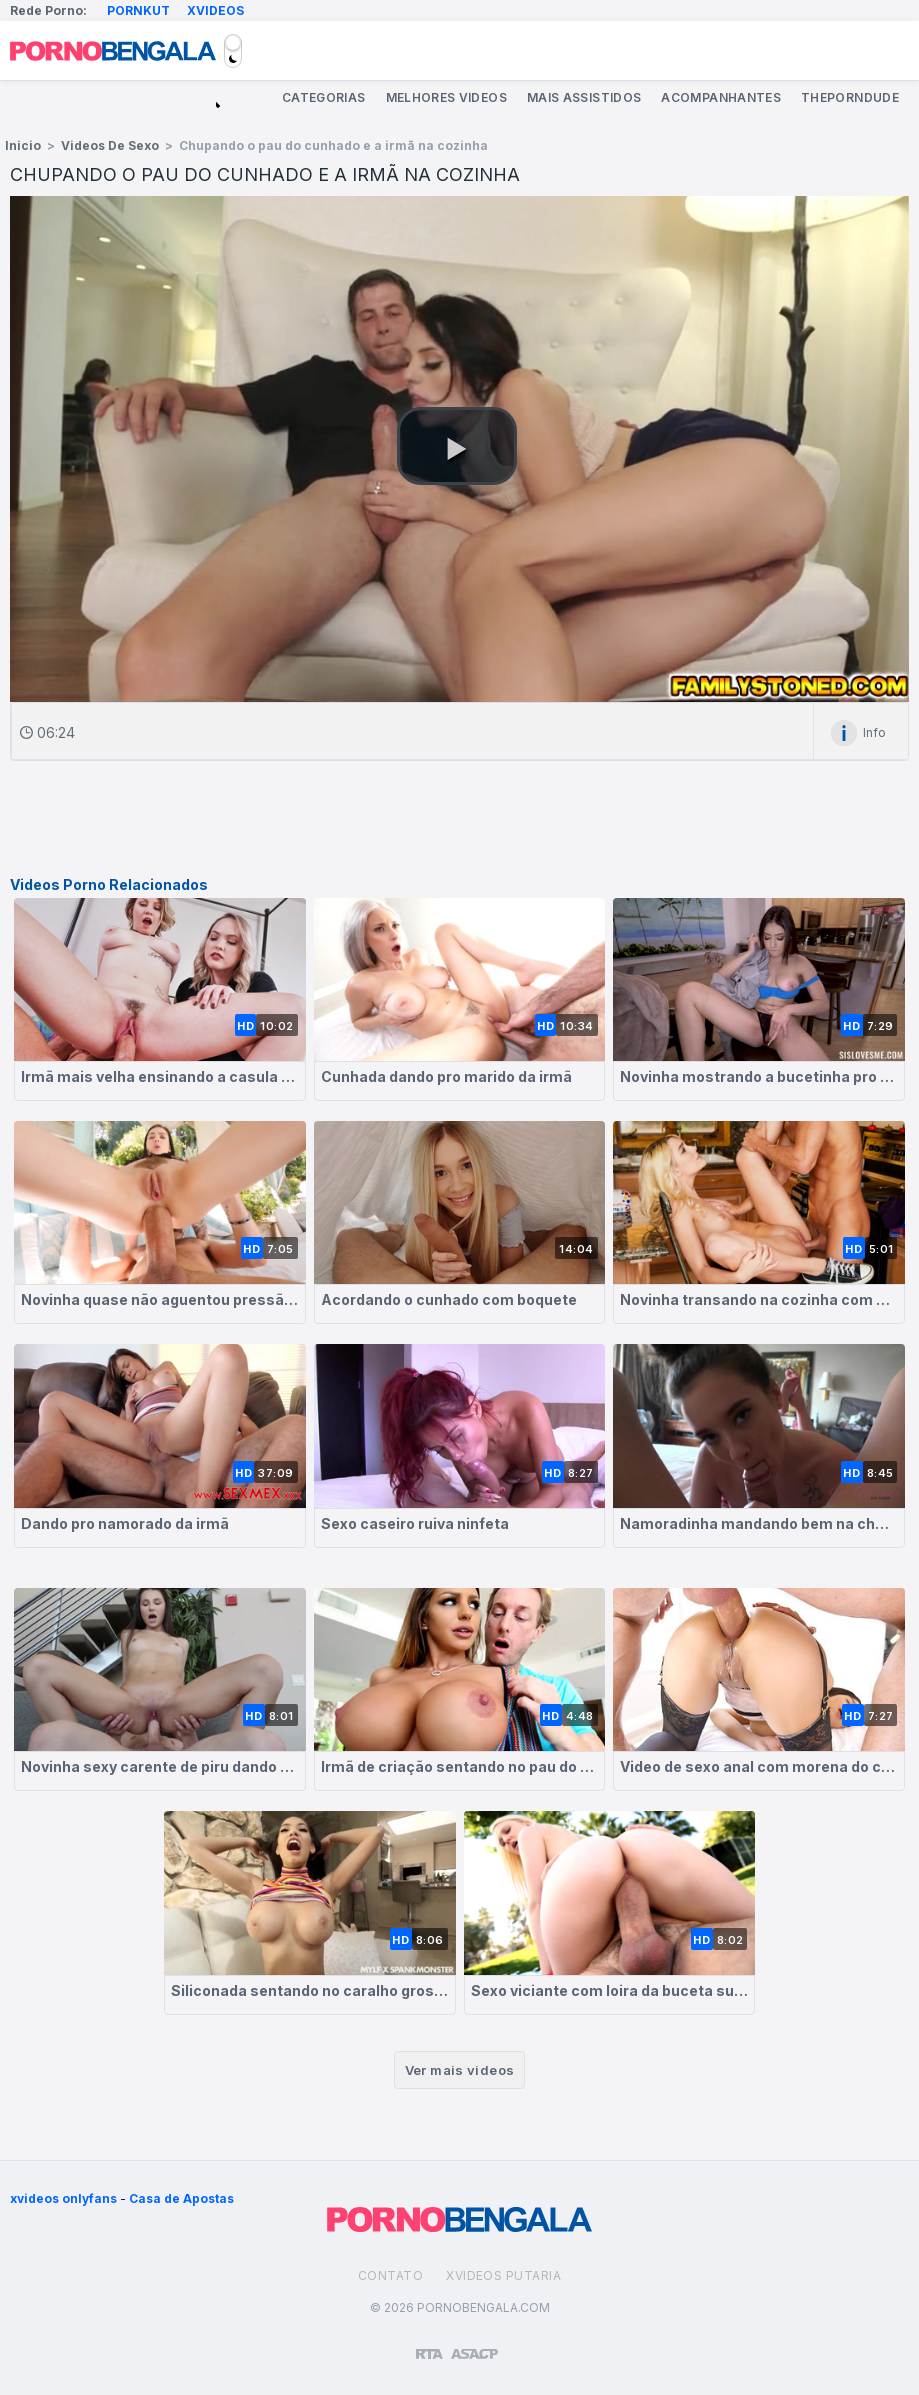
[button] (457, 446)
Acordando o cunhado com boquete (449, 1299)
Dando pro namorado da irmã (125, 1523)
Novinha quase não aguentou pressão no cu (160, 1299)
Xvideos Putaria (503, 2275)
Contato (390, 2275)
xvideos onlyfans (63, 2198)
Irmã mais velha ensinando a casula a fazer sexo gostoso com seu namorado (160, 1076)
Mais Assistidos (584, 97)
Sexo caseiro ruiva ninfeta (415, 1523)
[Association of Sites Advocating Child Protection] (474, 2345)
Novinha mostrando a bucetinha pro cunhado (759, 1076)
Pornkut (138, 10)
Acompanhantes (721, 97)
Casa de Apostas (181, 2198)
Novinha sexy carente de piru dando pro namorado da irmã (160, 1766)
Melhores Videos (446, 97)
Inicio (23, 145)
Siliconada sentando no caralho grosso (310, 1990)
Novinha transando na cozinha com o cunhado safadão (759, 1299)
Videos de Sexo (110, 145)
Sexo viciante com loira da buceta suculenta (610, 1990)
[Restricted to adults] (429, 2346)
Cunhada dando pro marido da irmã (446, 1076)
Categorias (324, 97)
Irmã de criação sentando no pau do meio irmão (460, 1766)
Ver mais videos (460, 2070)
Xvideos (215, 10)
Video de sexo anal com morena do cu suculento (759, 1766)
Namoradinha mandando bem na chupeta (759, 1523)
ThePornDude (850, 97)
